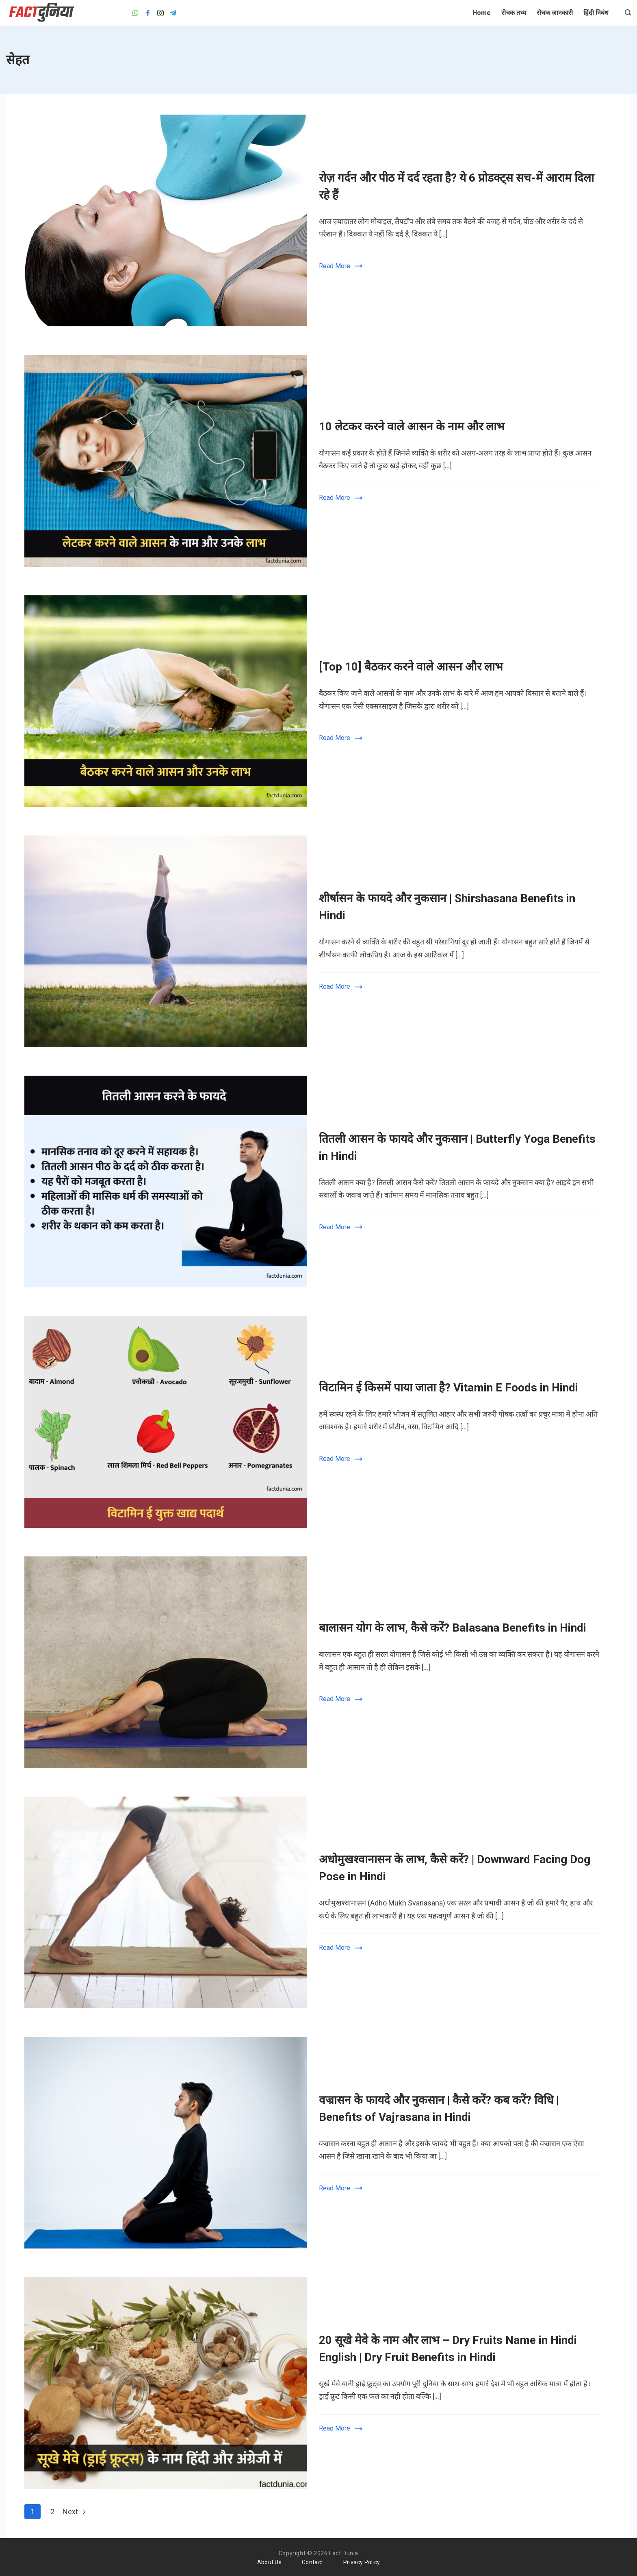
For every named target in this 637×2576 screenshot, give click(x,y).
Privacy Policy (361, 2562)
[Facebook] (148, 13)
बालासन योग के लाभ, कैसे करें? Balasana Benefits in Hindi (452, 1627)
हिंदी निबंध (596, 13)
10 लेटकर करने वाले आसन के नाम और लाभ (412, 426)
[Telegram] (173, 13)
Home (481, 13)
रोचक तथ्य (513, 13)
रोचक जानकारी (555, 13)
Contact (312, 2562)
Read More (334, 266)
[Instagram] (160, 13)
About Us (269, 2562)
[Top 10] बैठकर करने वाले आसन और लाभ (412, 666)
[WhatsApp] (135, 13)
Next (75, 2511)
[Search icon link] (626, 13)
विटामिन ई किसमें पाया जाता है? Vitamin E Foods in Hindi (448, 1387)
